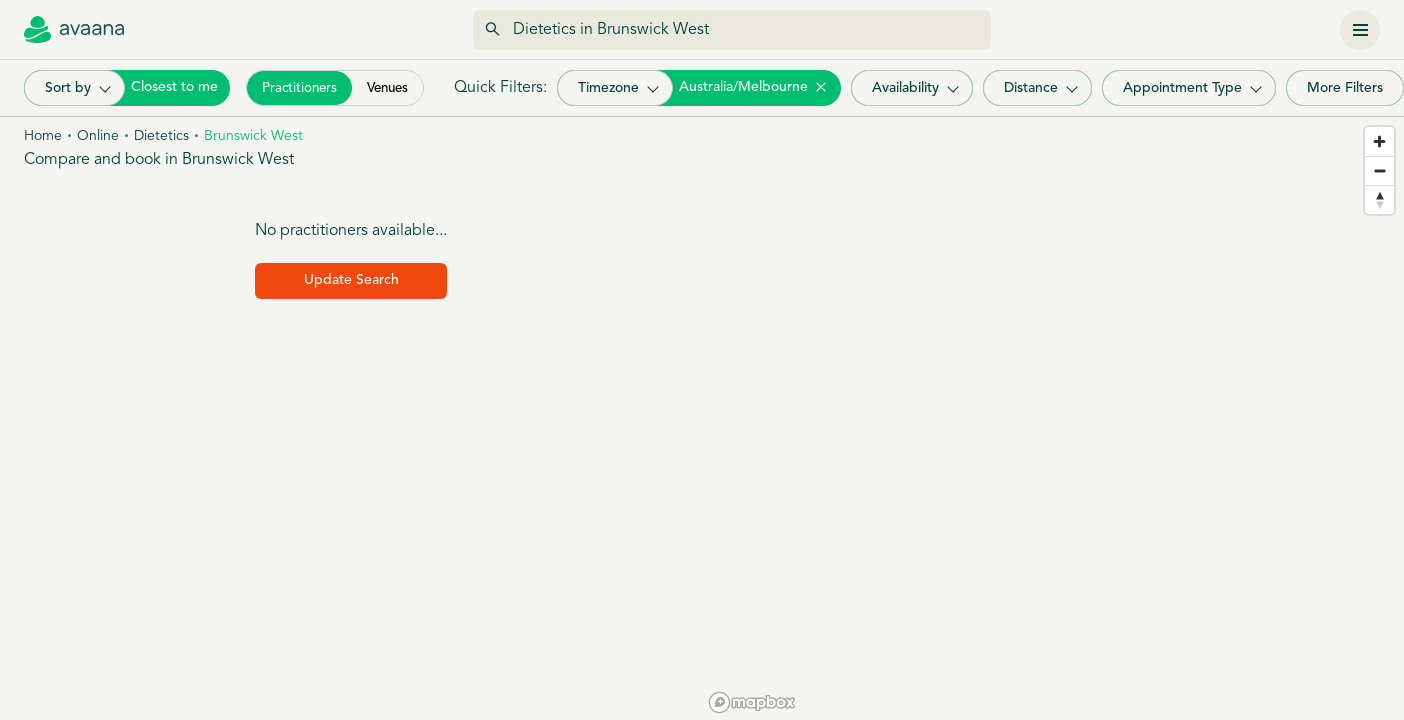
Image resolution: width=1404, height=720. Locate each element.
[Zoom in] (1379, 141)
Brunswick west (253, 136)
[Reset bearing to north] (1379, 199)
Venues (387, 88)
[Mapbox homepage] (752, 702)
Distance (1031, 88)
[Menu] (1360, 30)
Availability (905, 88)
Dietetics (161, 136)
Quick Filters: (500, 88)
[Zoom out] (1379, 170)
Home (43, 136)
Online (98, 136)
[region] (1053, 418)
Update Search (351, 280)
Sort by (68, 88)
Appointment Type (1182, 88)
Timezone (608, 88)
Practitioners (299, 88)
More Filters (1345, 88)
